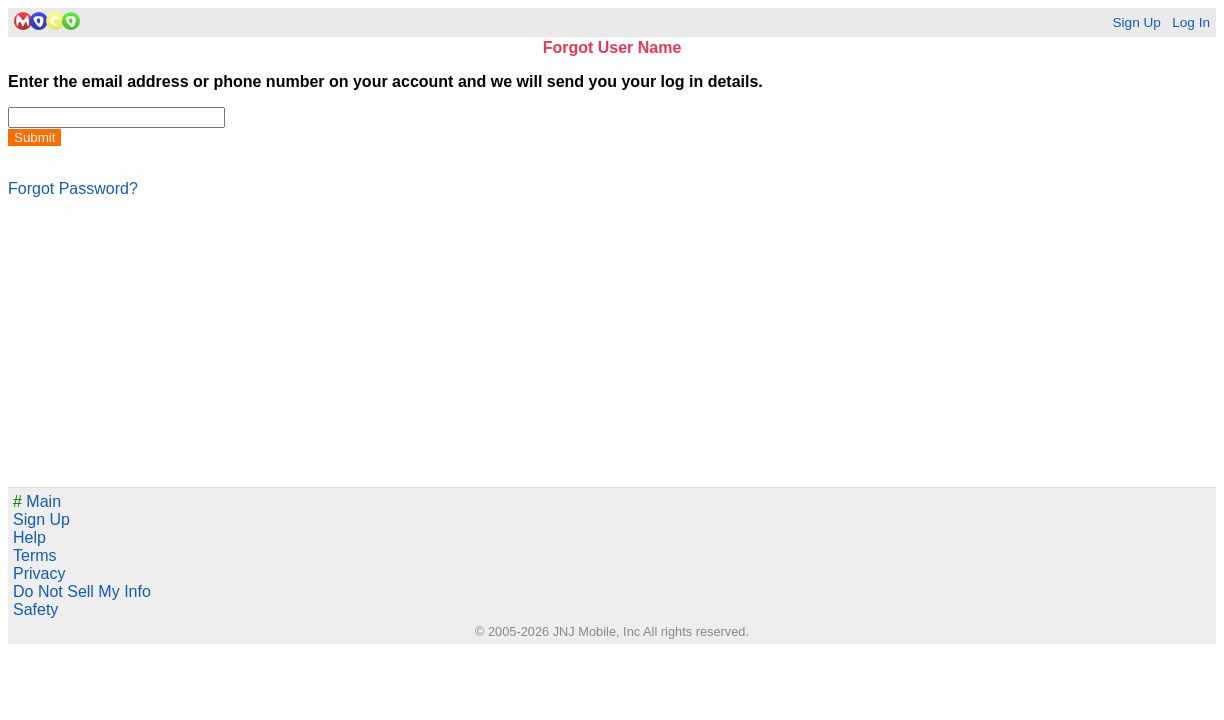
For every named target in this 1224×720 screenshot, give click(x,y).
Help (29, 537)
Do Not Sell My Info (82, 591)
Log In (1191, 22)
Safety (35, 609)
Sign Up (1136, 22)
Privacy (39, 573)
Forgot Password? (73, 188)
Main (37, 501)
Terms (35, 555)
